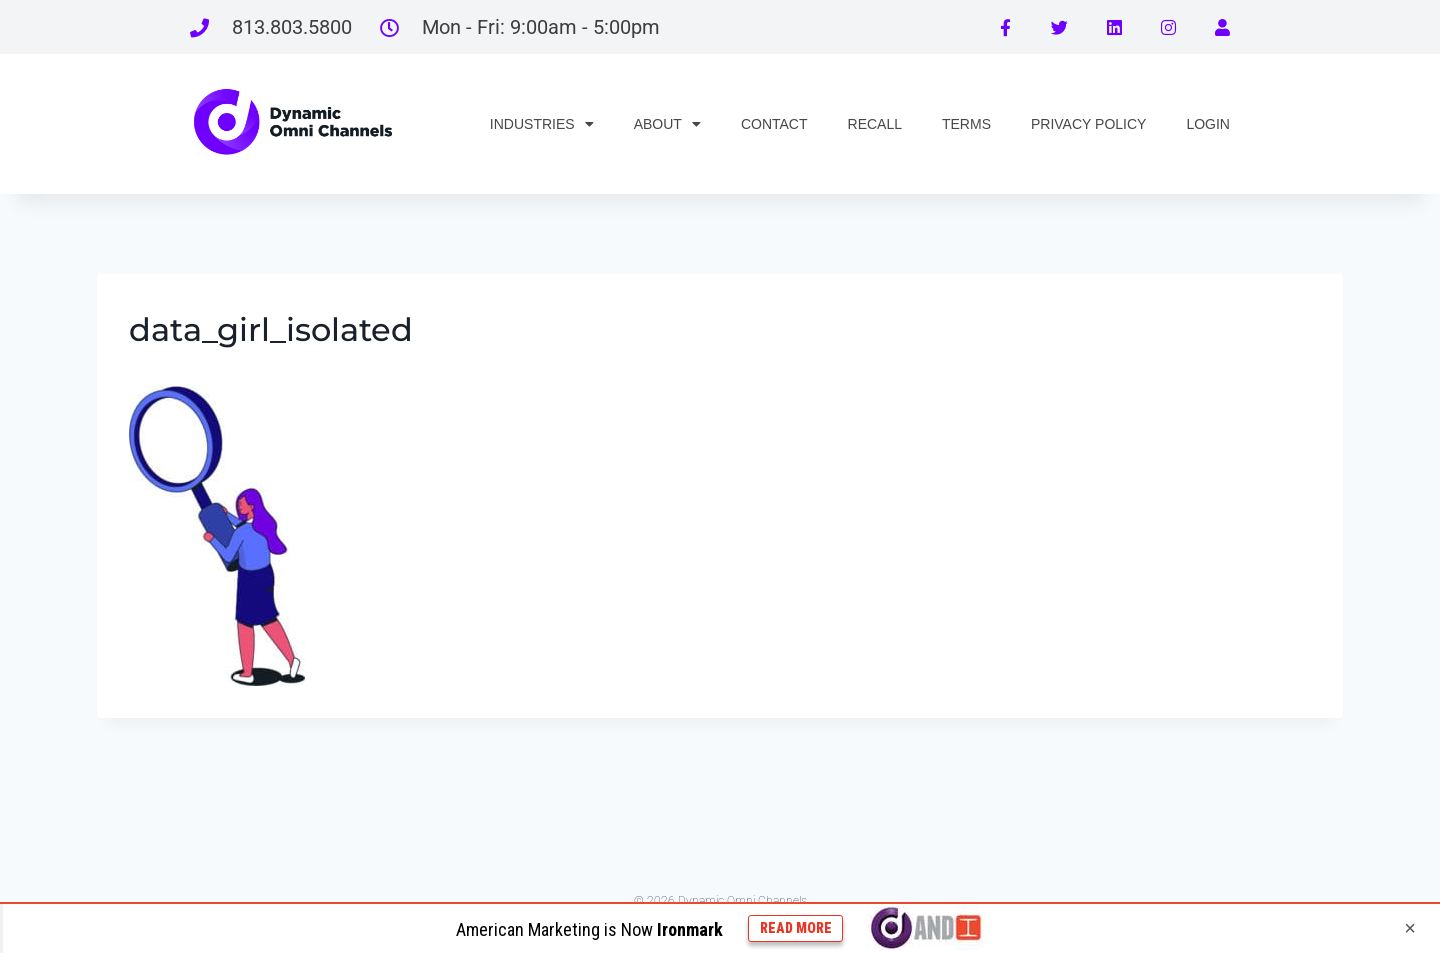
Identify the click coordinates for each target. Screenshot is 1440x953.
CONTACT (774, 124)
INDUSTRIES (542, 124)
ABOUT (667, 124)
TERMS (966, 124)
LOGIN (1208, 124)
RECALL (875, 124)
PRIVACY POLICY (1088, 124)
